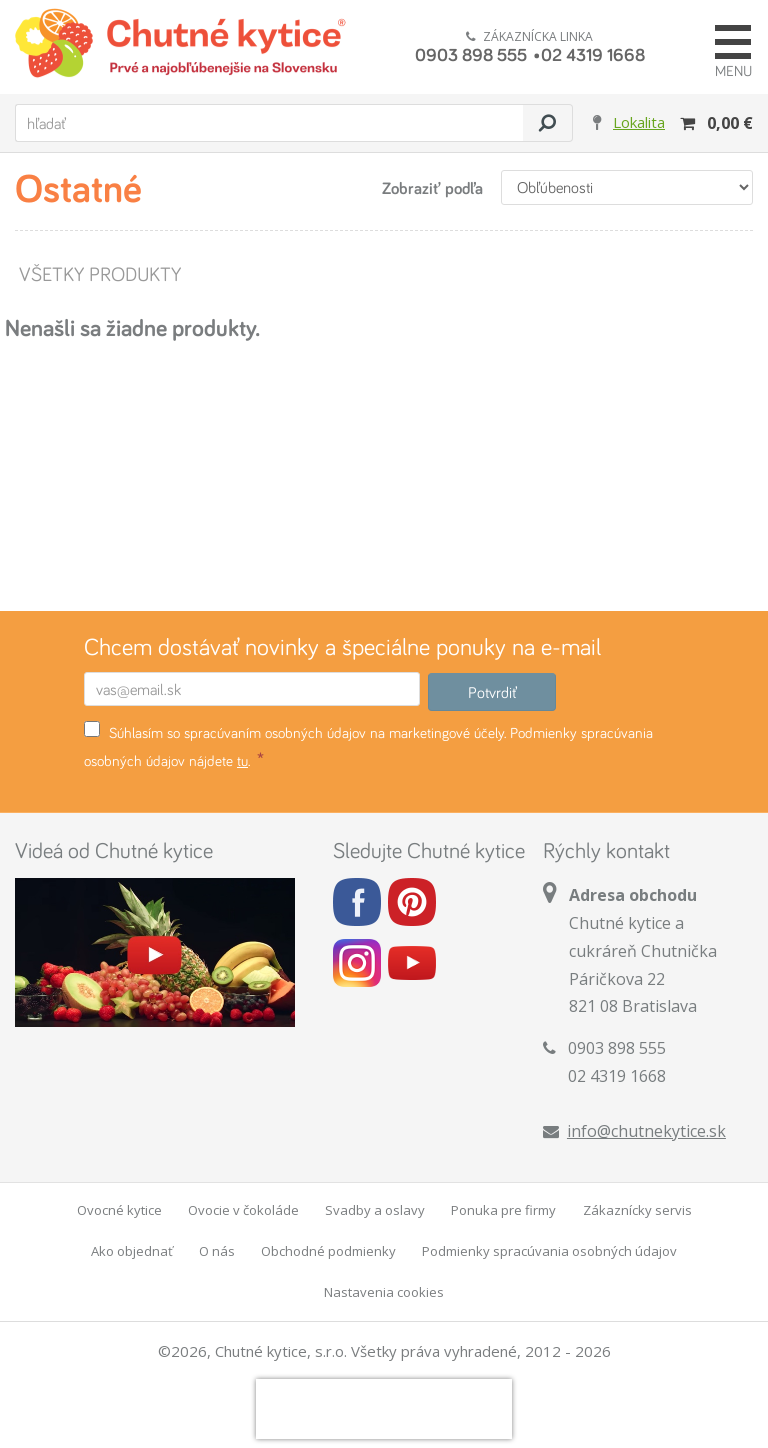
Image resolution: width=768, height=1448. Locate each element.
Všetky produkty (99, 273)
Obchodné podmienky (328, 1251)
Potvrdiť (492, 692)
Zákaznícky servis (637, 1210)
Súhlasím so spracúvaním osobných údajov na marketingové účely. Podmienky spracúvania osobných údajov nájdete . (368, 745)
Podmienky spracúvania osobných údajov (549, 1251)
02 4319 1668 (593, 54)
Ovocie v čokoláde (243, 1210)
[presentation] (384, 1409)
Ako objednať (132, 1251)
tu (242, 760)
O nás (217, 1251)
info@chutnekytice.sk (646, 1131)
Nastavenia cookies (384, 1292)
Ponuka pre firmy (503, 1210)
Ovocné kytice (119, 1210)
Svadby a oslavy (375, 1210)
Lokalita (639, 122)
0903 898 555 (471, 54)
